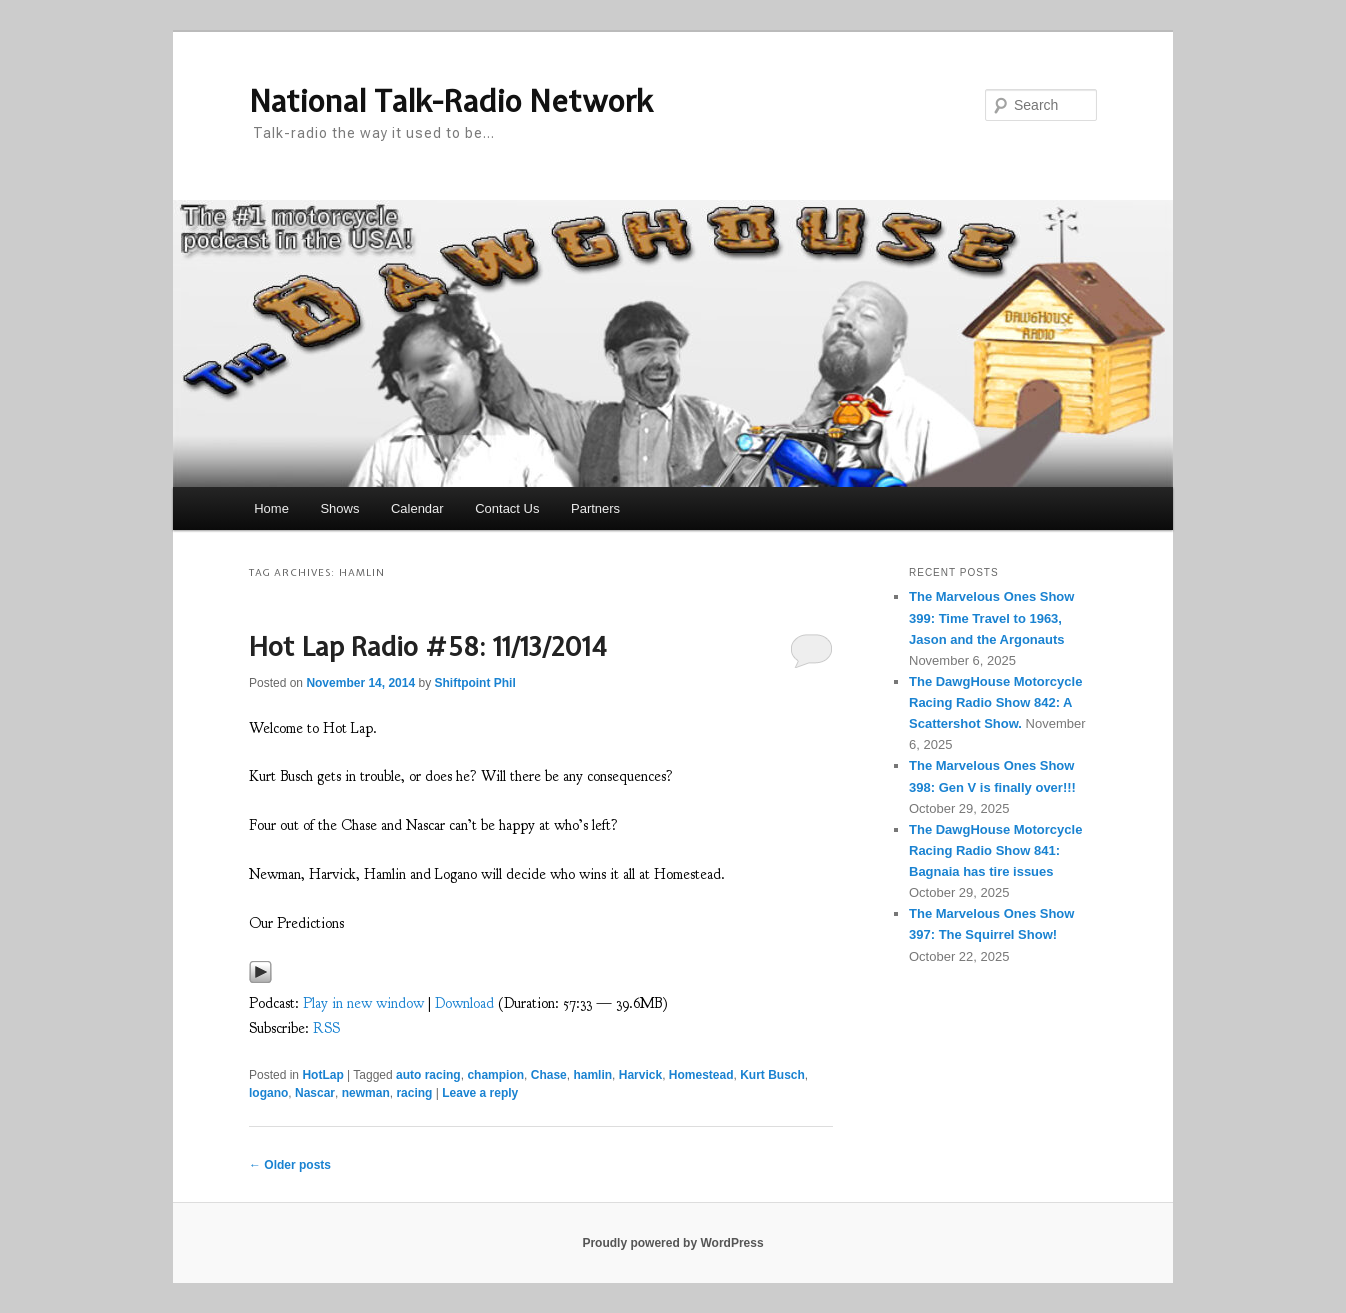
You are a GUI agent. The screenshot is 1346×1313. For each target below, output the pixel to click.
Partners (595, 508)
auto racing (428, 1075)
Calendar (417, 508)
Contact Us (507, 508)
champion (495, 1075)
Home (271, 508)
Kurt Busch (772, 1075)
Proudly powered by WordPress (672, 1243)
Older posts (290, 1165)
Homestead (701, 1075)
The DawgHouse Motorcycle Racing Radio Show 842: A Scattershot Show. (995, 702)
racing (414, 1093)
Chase (549, 1075)
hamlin (592, 1075)
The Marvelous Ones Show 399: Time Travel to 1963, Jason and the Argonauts (991, 617)
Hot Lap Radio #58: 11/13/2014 (428, 646)
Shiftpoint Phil (474, 683)
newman (366, 1093)
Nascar (315, 1093)
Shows (339, 508)
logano (268, 1093)
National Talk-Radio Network (451, 101)
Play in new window (363, 1003)
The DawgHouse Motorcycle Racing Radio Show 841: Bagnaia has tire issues (995, 850)
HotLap (322, 1075)
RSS (326, 1028)
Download (464, 1003)
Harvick (640, 1075)
